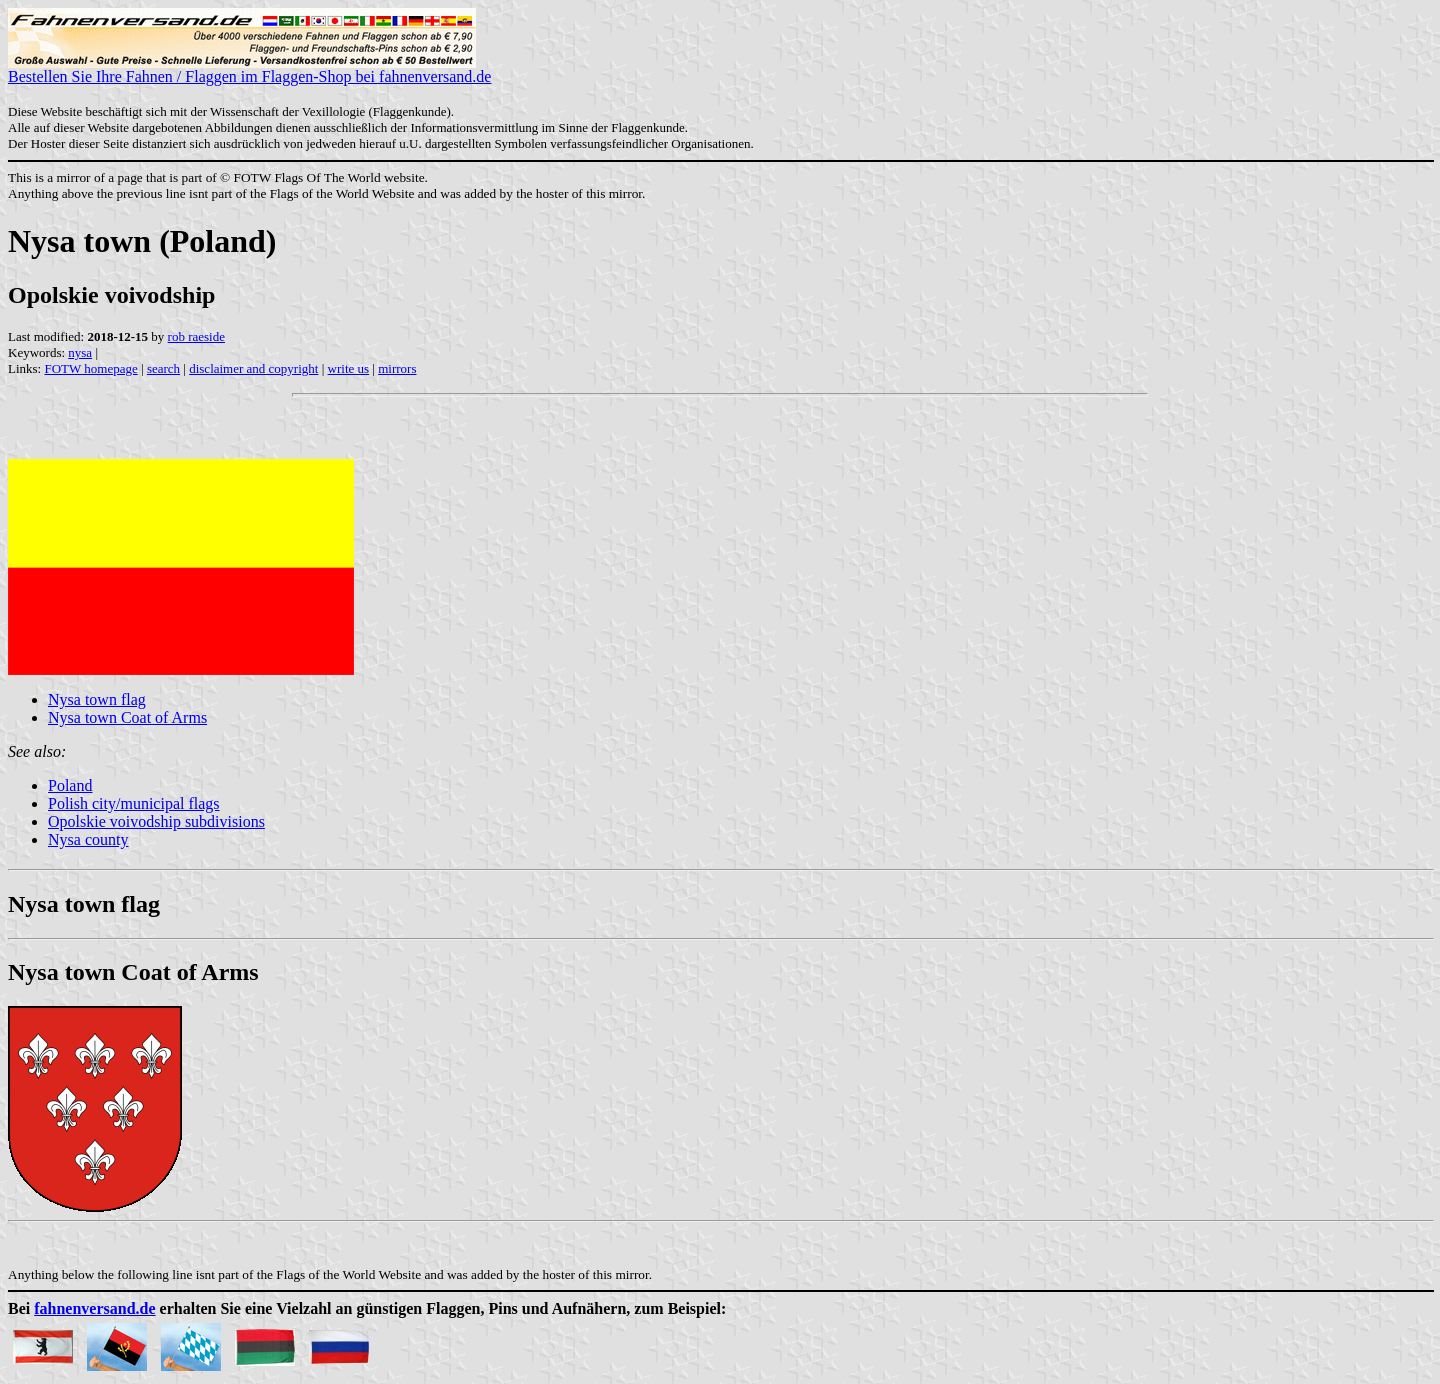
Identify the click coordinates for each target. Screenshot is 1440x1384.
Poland (70, 785)
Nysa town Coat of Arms (127, 717)
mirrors (397, 368)
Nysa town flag (97, 699)
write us (349, 368)
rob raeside (196, 336)
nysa (80, 352)
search (163, 368)
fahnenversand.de (94, 1308)
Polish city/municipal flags (134, 803)
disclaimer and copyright (253, 368)
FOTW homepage (90, 368)
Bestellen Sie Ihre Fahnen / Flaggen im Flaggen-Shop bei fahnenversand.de (249, 69)
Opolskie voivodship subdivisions (156, 821)
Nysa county (88, 839)
